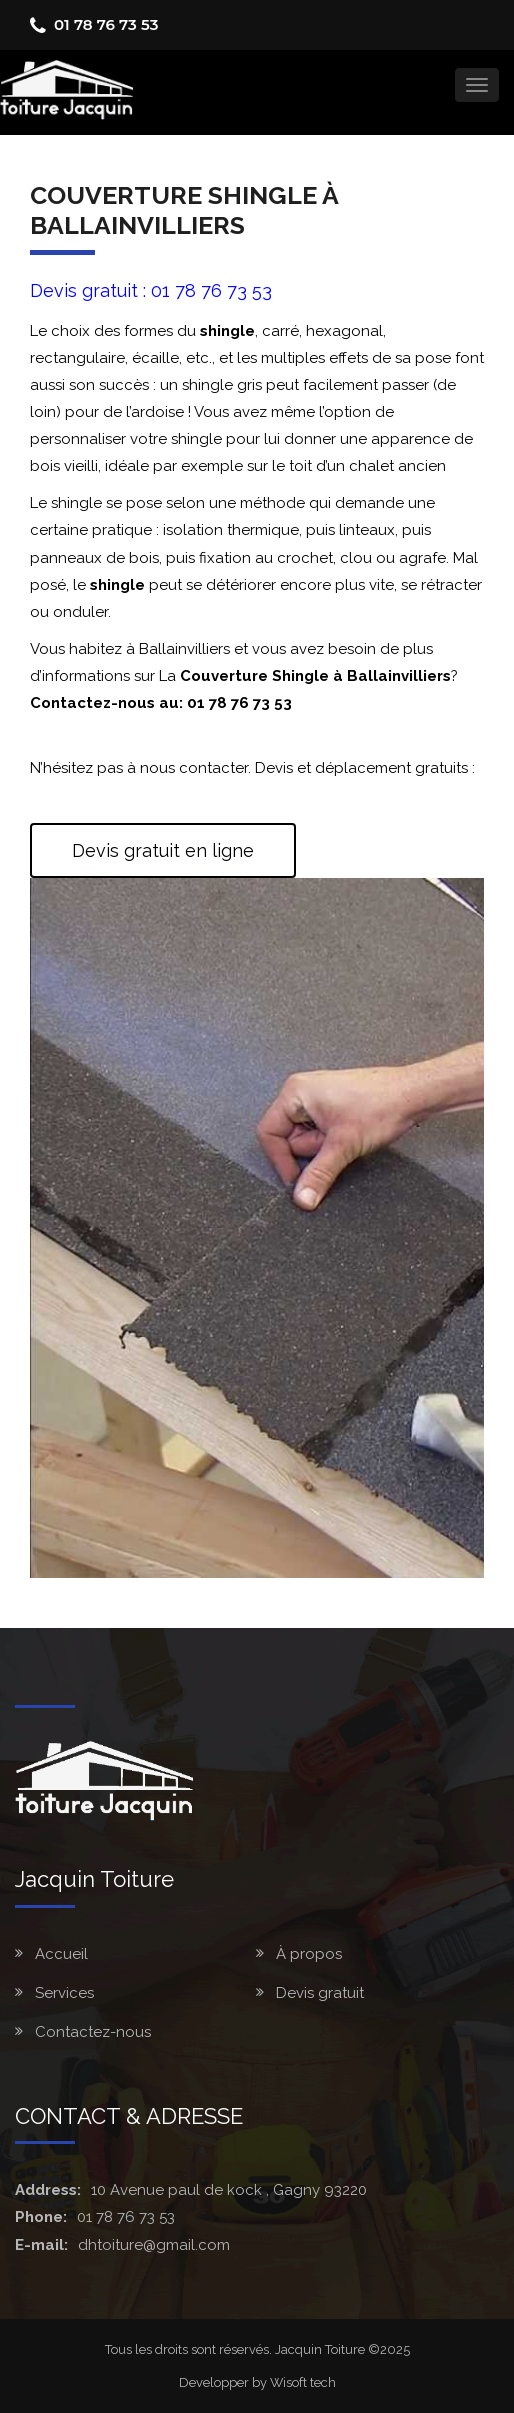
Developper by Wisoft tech (257, 2382)
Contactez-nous (93, 2032)
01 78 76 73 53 (106, 24)
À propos (309, 1954)
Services (64, 1993)
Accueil (61, 1954)
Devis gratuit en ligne (163, 850)
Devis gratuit (320, 1993)
